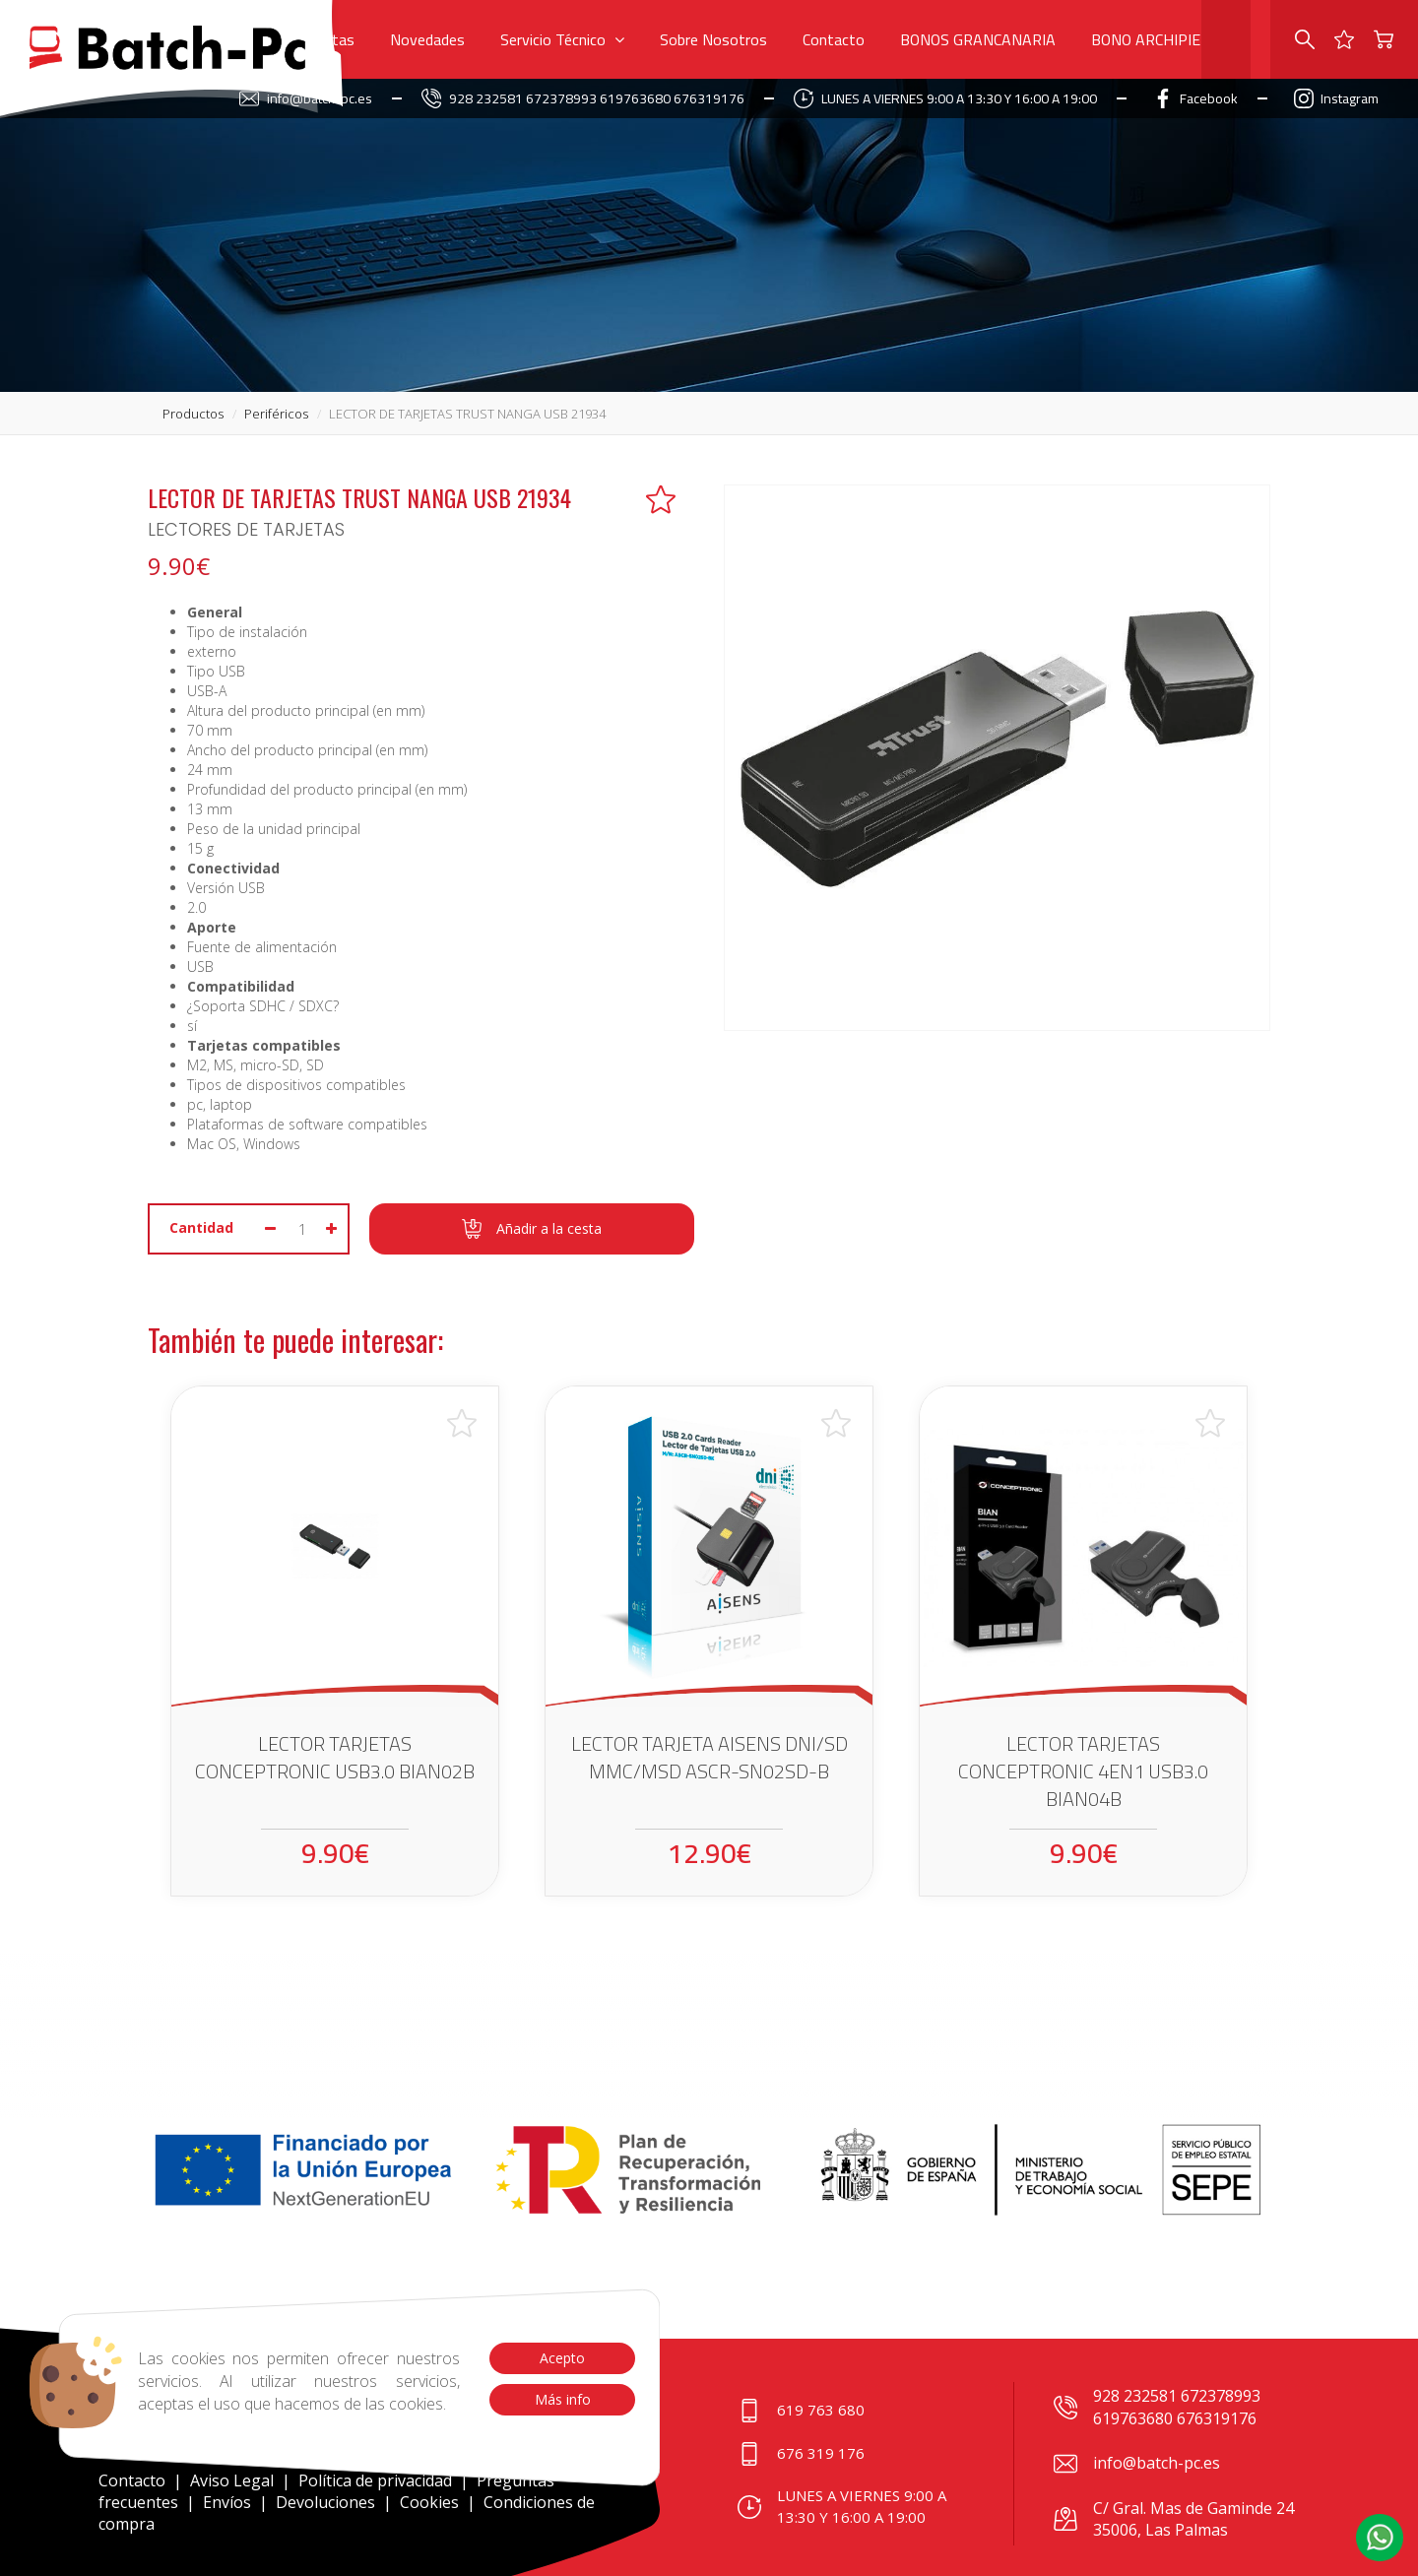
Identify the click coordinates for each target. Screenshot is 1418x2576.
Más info (562, 2399)
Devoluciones (325, 2502)
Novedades (427, 39)
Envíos (227, 2502)
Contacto (834, 39)
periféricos (276, 413)
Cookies (429, 2502)
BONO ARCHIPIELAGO (1164, 39)
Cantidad (201, 1227)
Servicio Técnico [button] (562, 39)
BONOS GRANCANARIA (978, 39)
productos (193, 413)
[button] (1379, 2537)
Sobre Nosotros (713, 39)
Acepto (562, 2358)
